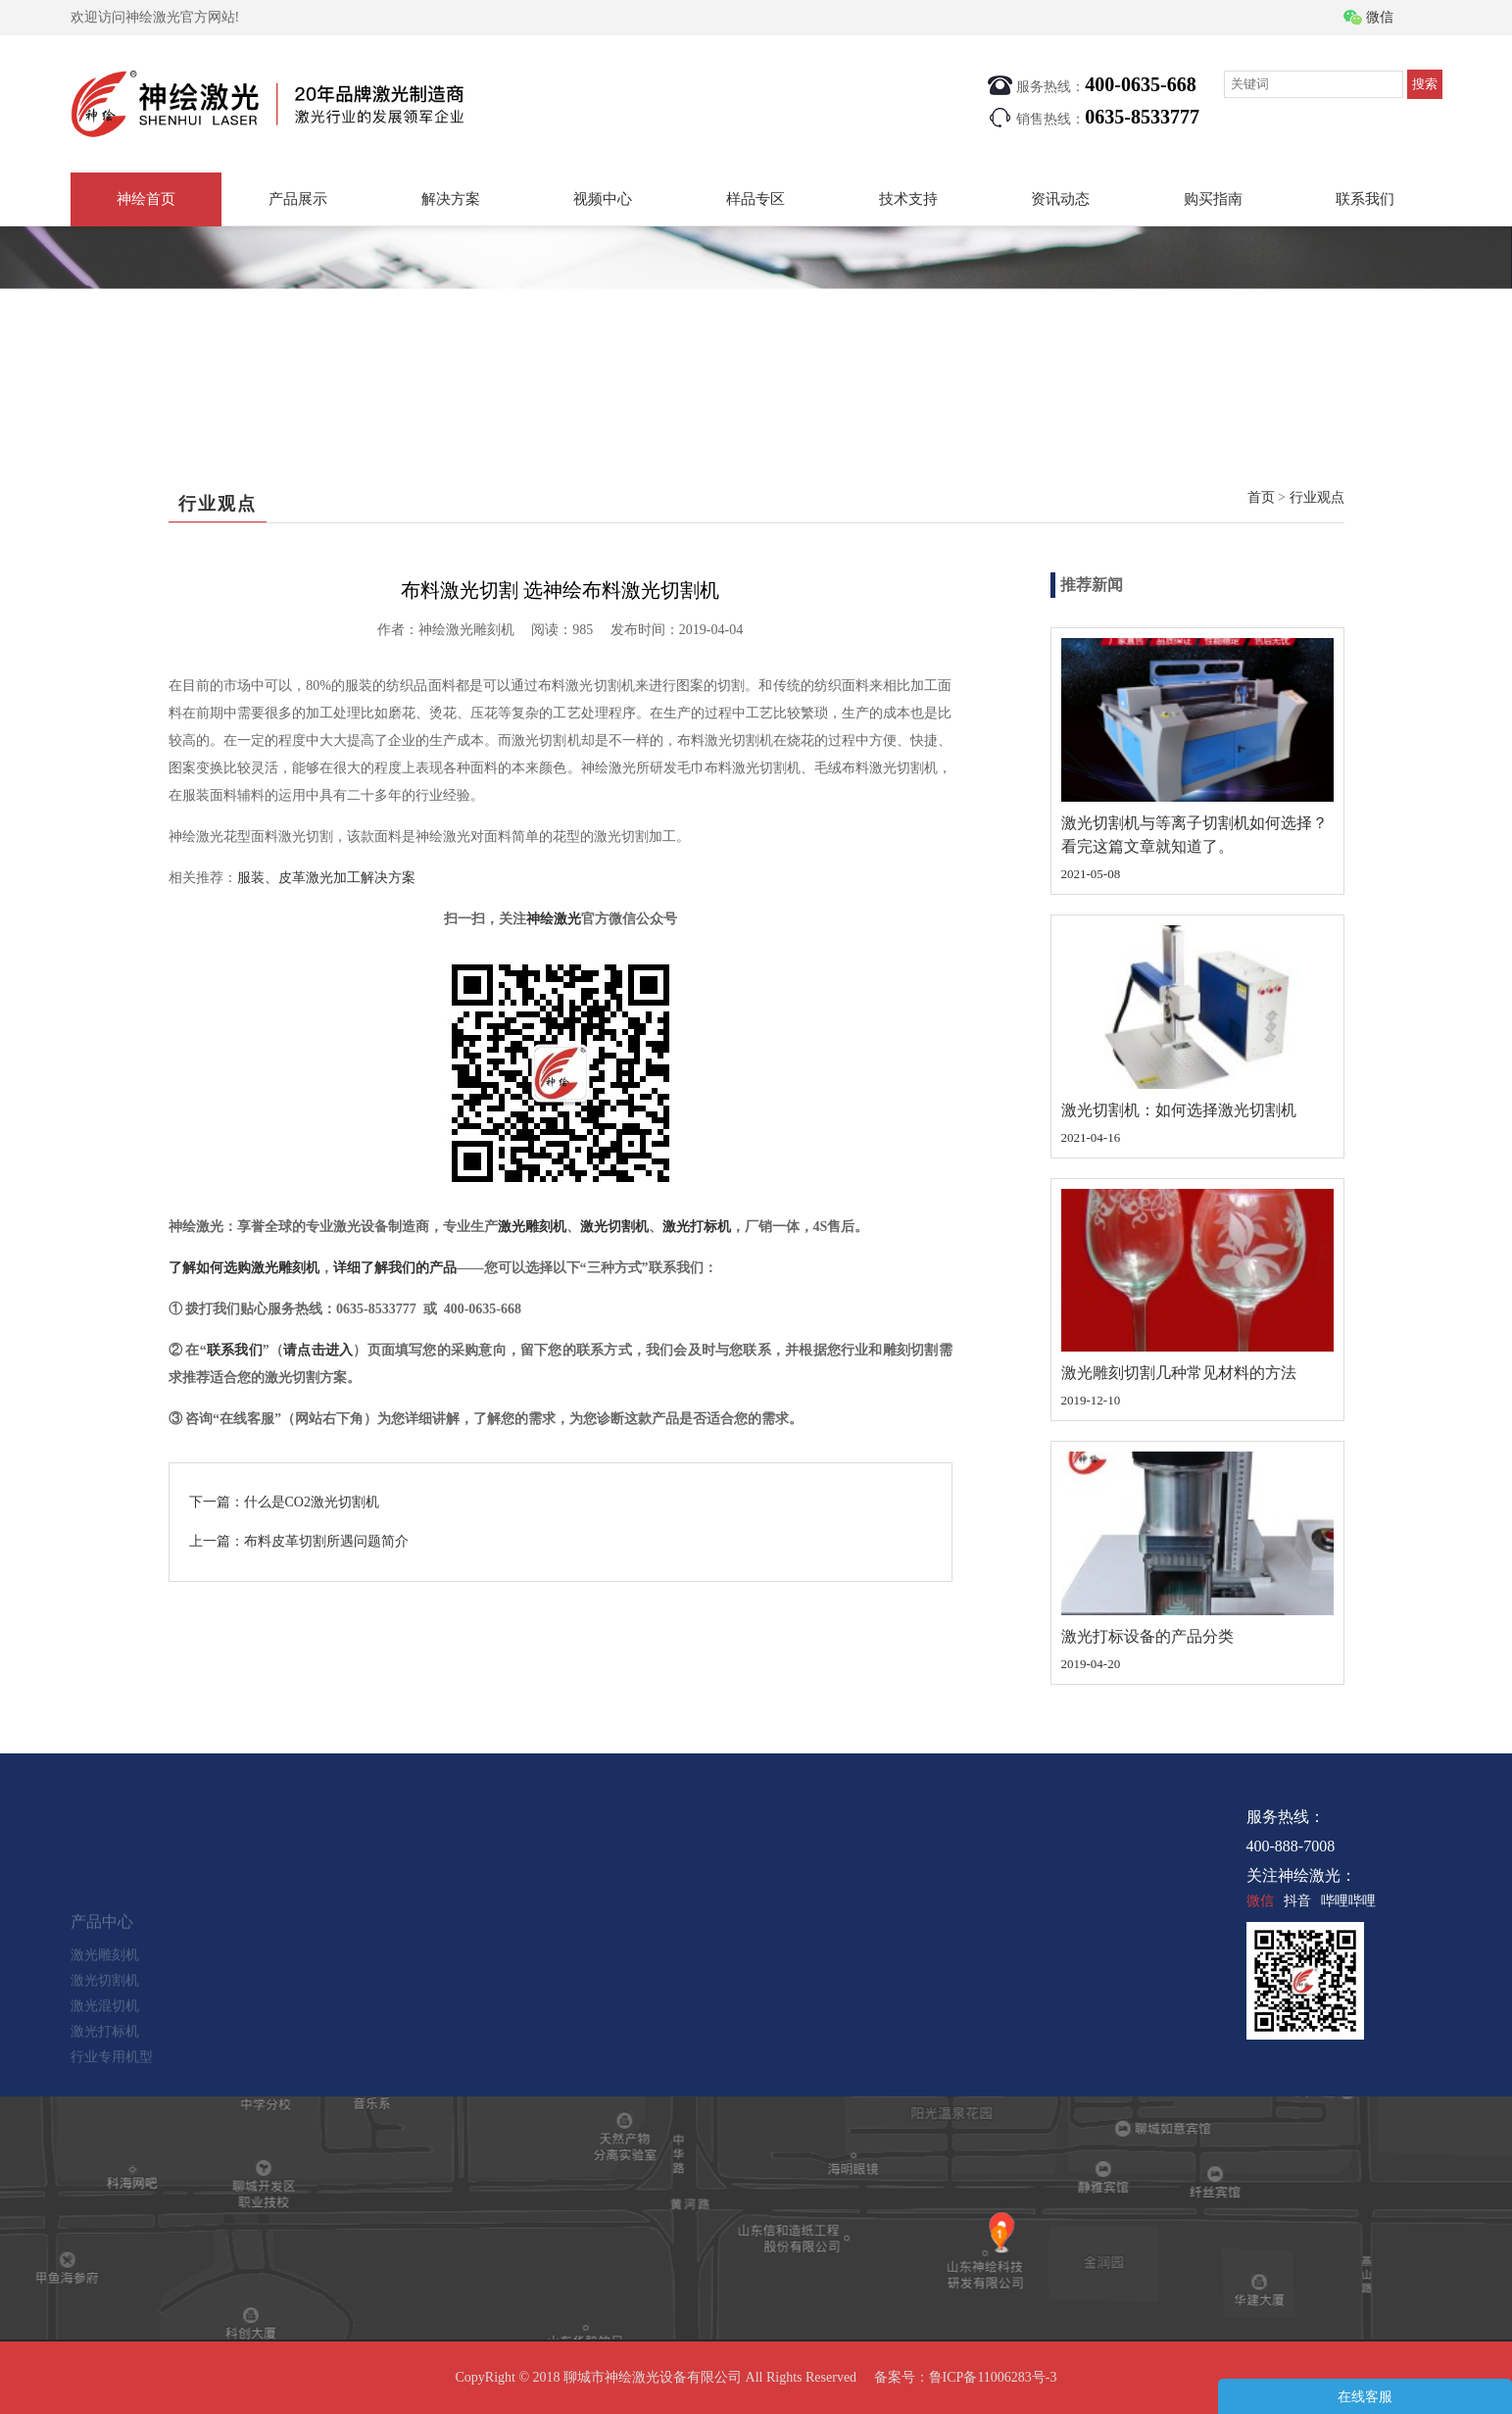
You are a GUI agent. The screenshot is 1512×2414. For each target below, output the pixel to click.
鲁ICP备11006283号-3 (993, 2377)
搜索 (1425, 83)
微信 (1379, 17)
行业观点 (1317, 497)
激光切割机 (614, 1226)
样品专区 (755, 199)
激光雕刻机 (532, 1226)
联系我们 (1365, 199)
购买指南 (1213, 199)
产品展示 (297, 199)
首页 (1261, 497)
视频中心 (602, 199)
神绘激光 (553, 918)
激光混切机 (105, 2032)
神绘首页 (146, 199)
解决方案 (450, 199)
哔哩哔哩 (1348, 1901)
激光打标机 (696, 1226)
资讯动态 (1060, 199)
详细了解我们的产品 (395, 1267)
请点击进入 (318, 1350)
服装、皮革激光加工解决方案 (326, 877)
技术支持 (908, 199)
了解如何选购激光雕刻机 (244, 1267)
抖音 (1297, 1901)
